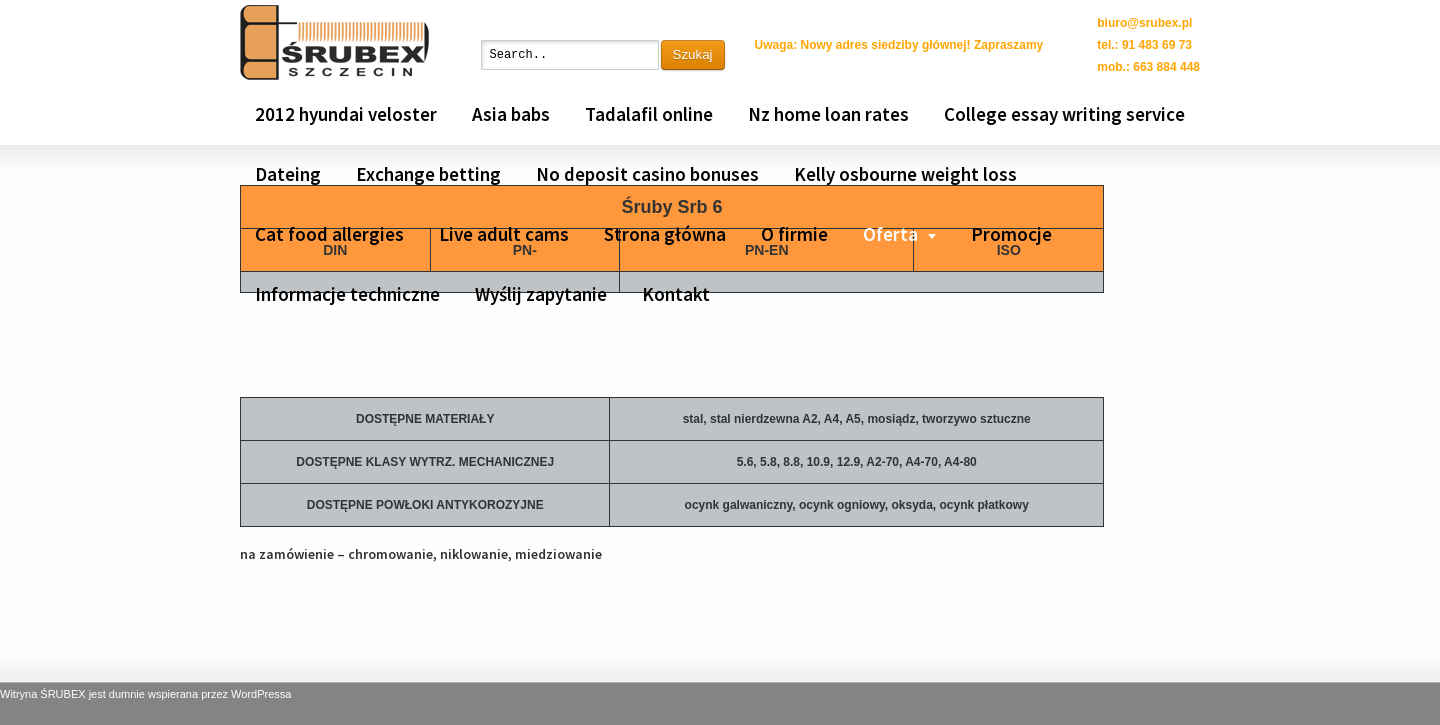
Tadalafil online (649, 114)
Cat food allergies (329, 234)
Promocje (1011, 234)
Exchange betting (428, 174)
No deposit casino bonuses (647, 174)
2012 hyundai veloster (346, 114)
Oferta (890, 234)
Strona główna (665, 234)
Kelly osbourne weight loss (905, 174)
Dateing (288, 174)
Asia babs (511, 114)
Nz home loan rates (828, 114)
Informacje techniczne (347, 294)
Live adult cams (504, 234)
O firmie (794, 234)
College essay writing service (1064, 114)
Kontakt (676, 294)
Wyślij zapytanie (541, 294)
